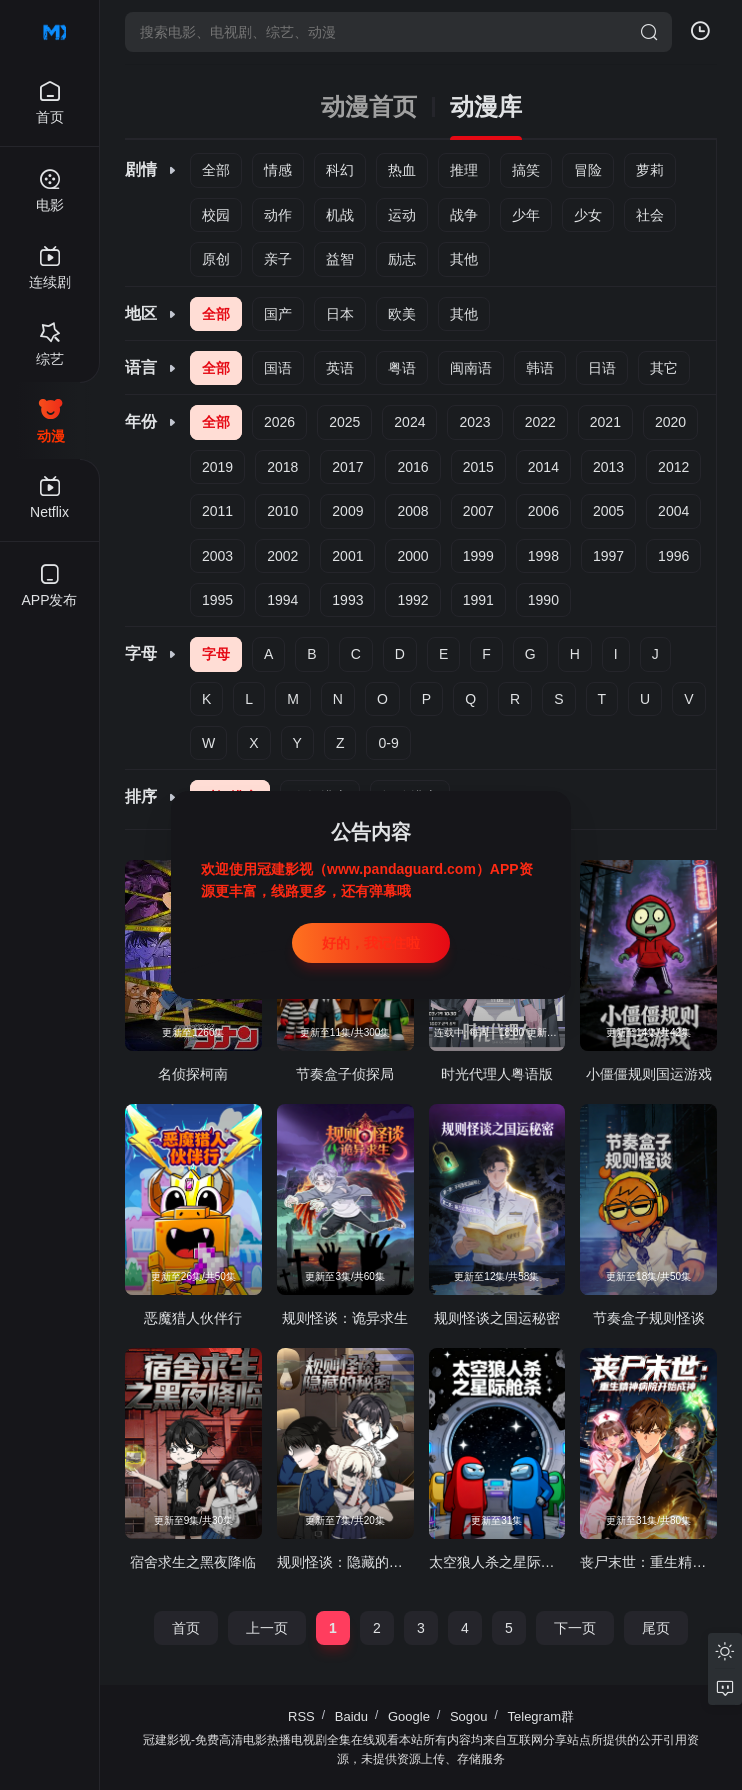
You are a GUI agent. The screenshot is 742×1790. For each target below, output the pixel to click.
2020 (670, 422)
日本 (340, 314)
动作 (278, 215)
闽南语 (471, 368)
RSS (301, 1716)
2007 (478, 511)
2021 (605, 422)
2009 (347, 511)
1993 (347, 600)
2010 (282, 511)
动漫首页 (369, 107)
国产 (278, 314)
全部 (216, 170)
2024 (409, 422)
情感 (278, 170)
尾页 (656, 1628)
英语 (340, 368)
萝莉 (650, 170)
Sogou (469, 1716)
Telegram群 (541, 1716)
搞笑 (526, 170)
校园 (216, 215)
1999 (478, 556)
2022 (540, 422)
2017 (347, 467)
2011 (217, 511)
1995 (217, 600)
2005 (608, 511)
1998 (543, 556)
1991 (478, 600)
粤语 (402, 368)
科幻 (340, 170)
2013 (608, 467)
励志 (402, 259)
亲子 (278, 259)
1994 (282, 600)
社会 (650, 215)
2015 (478, 467)
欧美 (402, 314)
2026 (279, 422)
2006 (543, 511)
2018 (282, 467)
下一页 (575, 1628)
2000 (412, 556)
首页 (186, 1628)
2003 (217, 556)
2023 (474, 422)
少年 (526, 215)
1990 (543, 600)
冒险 (588, 170)
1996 (673, 556)
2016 (412, 467)
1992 (412, 600)
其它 (664, 368)
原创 (216, 259)
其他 (464, 259)
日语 (602, 368)
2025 (344, 422)
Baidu (351, 1716)
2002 (282, 556)
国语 (278, 368)
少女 (588, 215)
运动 (402, 215)
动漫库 (486, 107)
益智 (340, 259)
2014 (543, 467)
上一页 (267, 1628)
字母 (216, 654)
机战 (340, 215)
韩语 (540, 368)
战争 (464, 215)
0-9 (388, 743)
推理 (464, 170)
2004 (673, 511)
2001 (347, 556)
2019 (217, 467)
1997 (608, 556)
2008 (412, 511)
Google (409, 1716)
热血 (402, 170)
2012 (673, 467)
